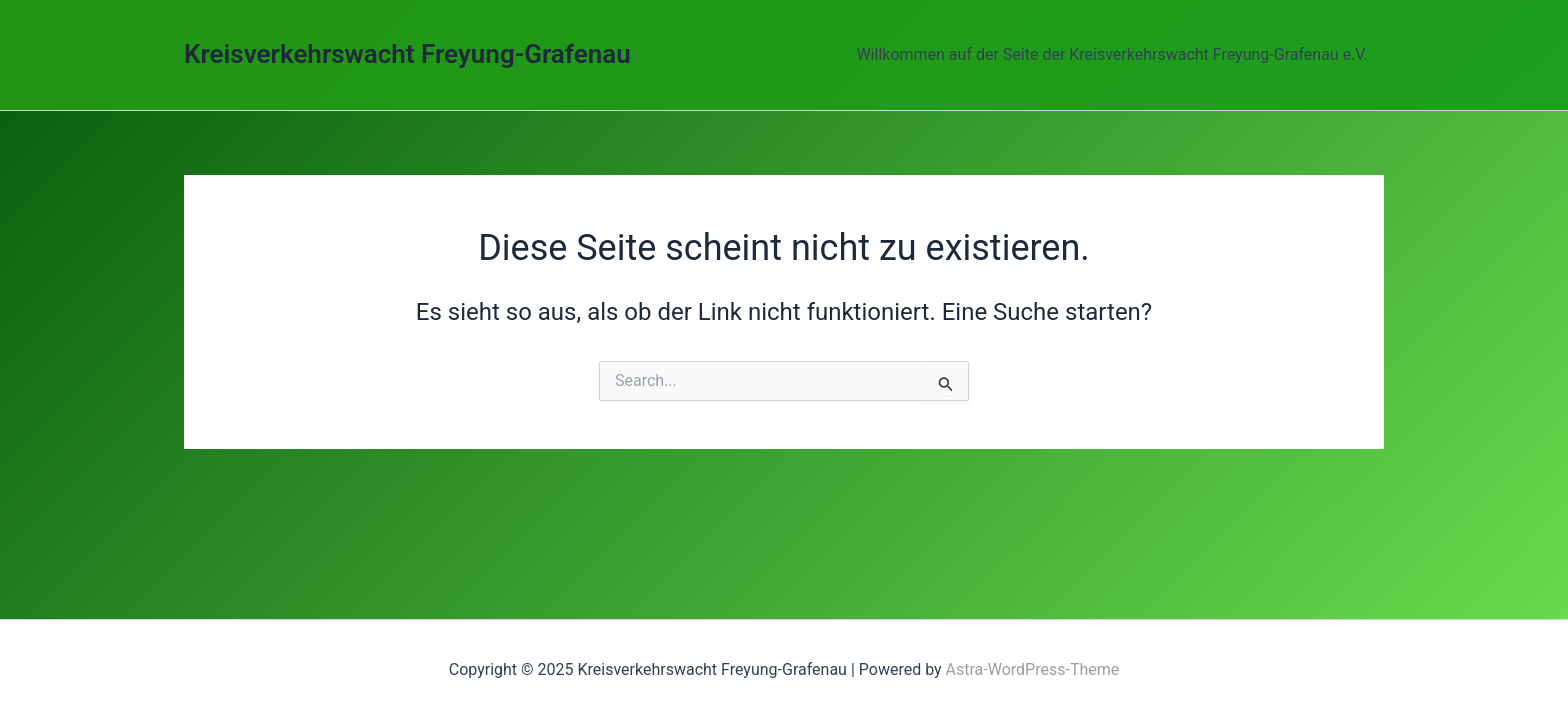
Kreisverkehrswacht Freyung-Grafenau (407, 54)
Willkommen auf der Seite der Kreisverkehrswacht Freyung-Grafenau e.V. (1112, 54)
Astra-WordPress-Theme (1033, 669)
